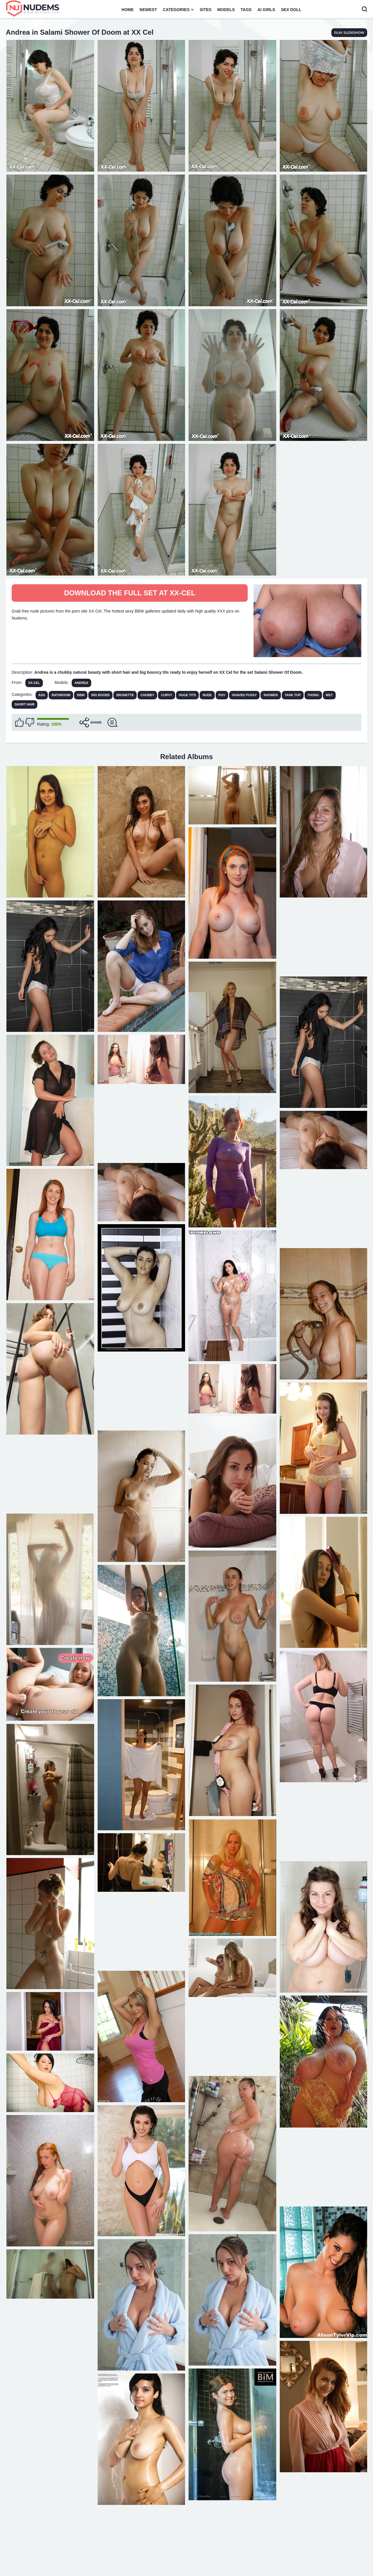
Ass (41, 695)
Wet (329, 695)
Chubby (147, 695)
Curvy (166, 695)
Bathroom (61, 695)
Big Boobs (100, 695)
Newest (148, 9)
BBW (81, 695)
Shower (270, 695)
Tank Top (293, 695)
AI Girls (266, 9)
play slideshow (349, 33)
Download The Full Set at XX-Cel (129, 593)
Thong (313, 695)
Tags (246, 9)
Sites (205, 9)
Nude (207, 695)
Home (128, 9)
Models (226, 9)
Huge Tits (187, 695)
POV (222, 695)
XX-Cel (34, 683)
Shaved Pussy (244, 695)
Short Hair (24, 704)
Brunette (125, 695)
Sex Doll (291, 9)
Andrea (81, 683)
